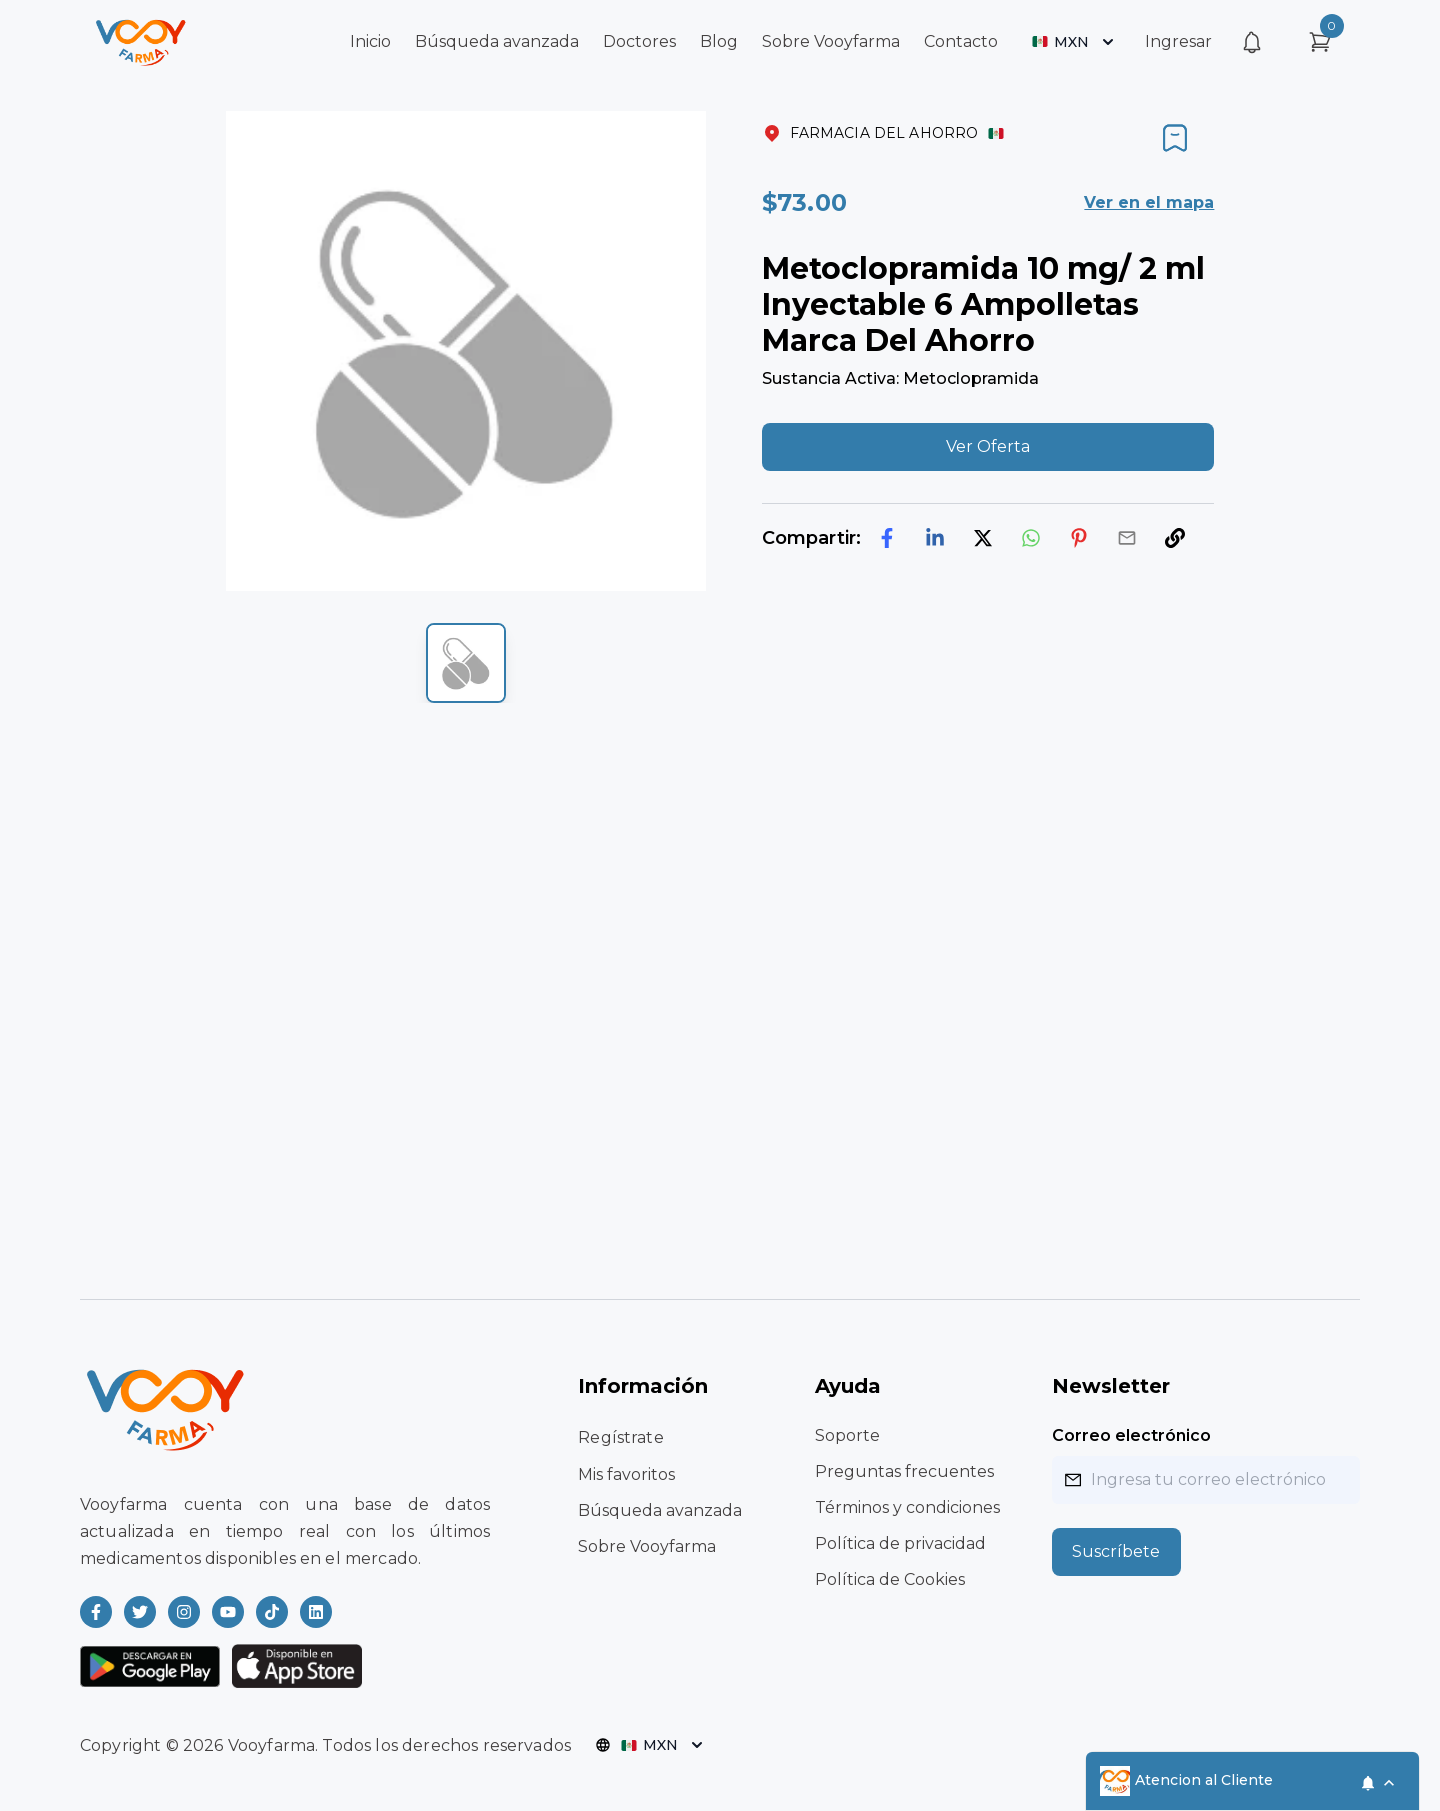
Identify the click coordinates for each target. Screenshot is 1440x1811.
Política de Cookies (890, 1579)
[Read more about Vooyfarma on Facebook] (96, 1612)
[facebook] (887, 538)
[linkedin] (935, 538)
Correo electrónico (1131, 1435)
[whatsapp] (1031, 538)
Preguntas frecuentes (904, 1471)
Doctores (639, 41)
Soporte (847, 1435)
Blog (719, 41)
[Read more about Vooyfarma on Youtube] (228, 1612)
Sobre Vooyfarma (831, 41)
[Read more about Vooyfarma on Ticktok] (272, 1612)
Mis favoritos (626, 1474)
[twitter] (983, 538)
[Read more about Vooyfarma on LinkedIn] (316, 1612)
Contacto (961, 41)
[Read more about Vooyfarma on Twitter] (140, 1612)
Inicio (370, 41)
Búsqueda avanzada (497, 41)
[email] (1127, 538)
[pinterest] (1079, 538)
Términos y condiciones (907, 1507)
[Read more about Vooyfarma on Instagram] (184, 1612)
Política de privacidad (900, 1543)
